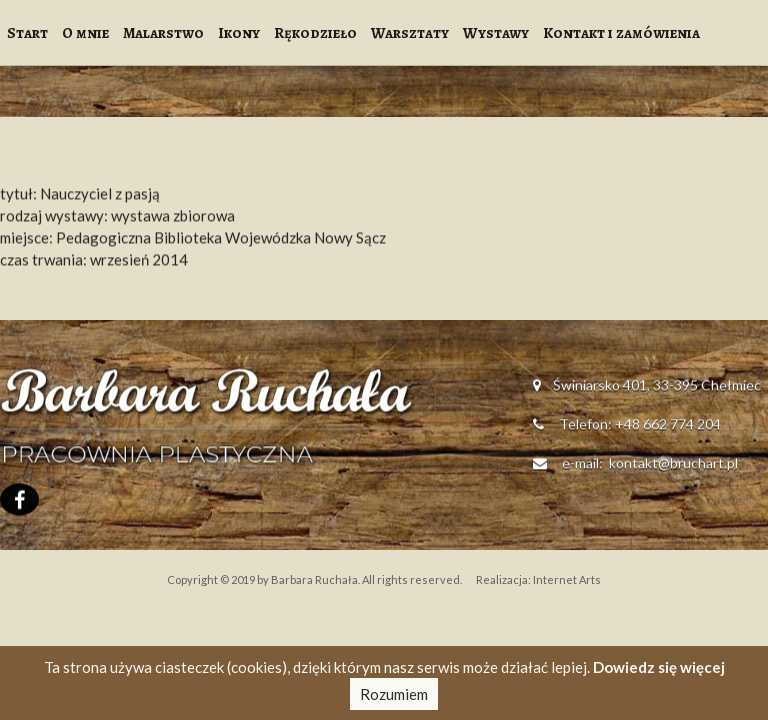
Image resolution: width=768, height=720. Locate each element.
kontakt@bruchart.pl (672, 465)
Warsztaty (410, 33)
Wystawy (496, 33)
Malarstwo (163, 33)
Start (27, 33)
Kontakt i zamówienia (621, 33)
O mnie (85, 33)
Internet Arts (567, 579)
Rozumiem (394, 694)
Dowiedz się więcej (659, 667)
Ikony (239, 33)
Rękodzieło (315, 33)
